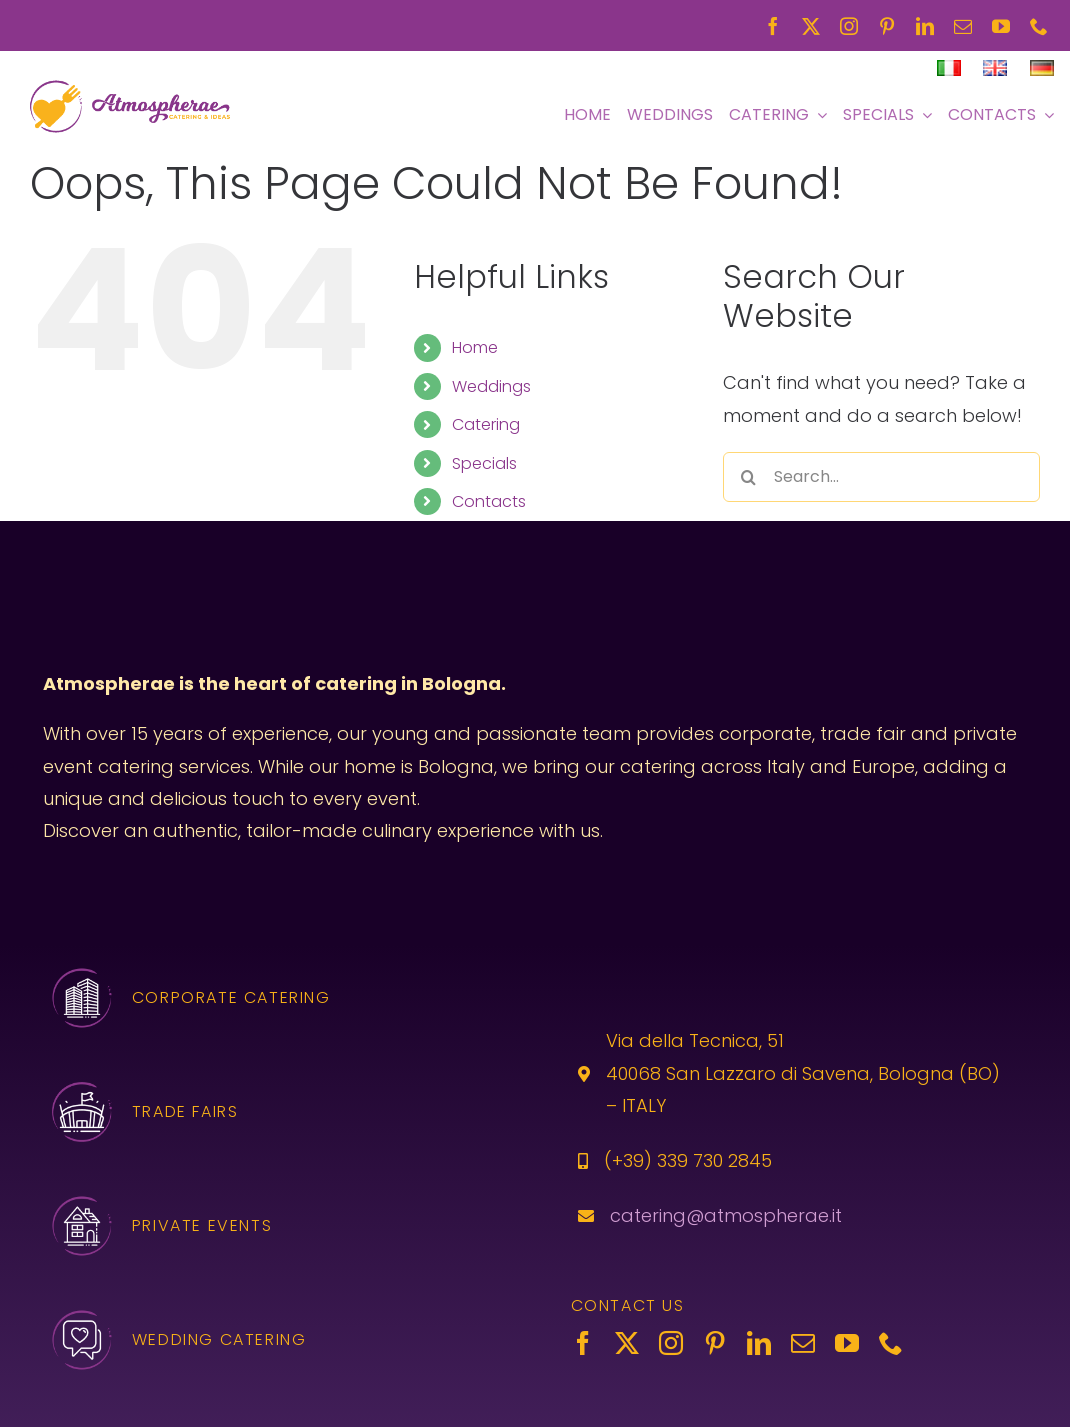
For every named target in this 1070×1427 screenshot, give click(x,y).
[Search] (748, 477)
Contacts (489, 501)
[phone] (1039, 26)
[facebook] (773, 26)
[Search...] (881, 477)
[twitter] (811, 26)
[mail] (963, 26)
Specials (484, 463)
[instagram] (849, 26)
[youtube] (1001, 26)
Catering (486, 424)
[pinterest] (887, 26)
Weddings (491, 386)
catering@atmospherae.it (726, 1215)
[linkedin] (925, 26)
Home (475, 347)
